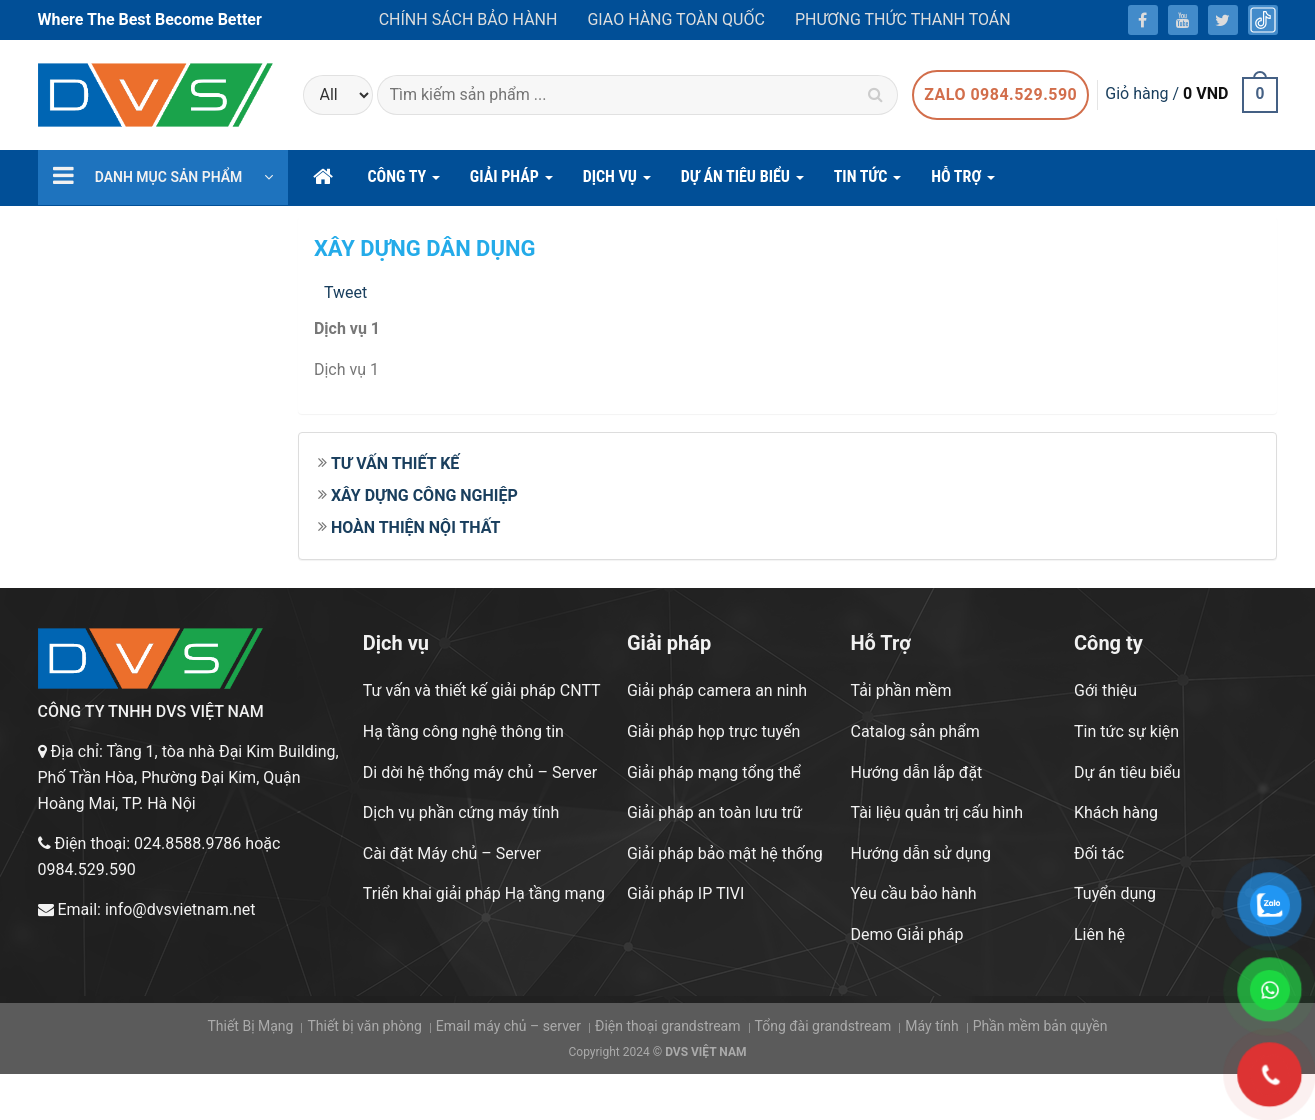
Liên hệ (1099, 934)
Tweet (345, 292)
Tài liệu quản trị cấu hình (936, 812)
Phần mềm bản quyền (1040, 1026)
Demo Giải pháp (906, 934)
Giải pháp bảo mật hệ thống (725, 853)
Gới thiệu (1105, 690)
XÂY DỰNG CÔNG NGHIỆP (424, 495)
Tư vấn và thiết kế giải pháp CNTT (482, 690)
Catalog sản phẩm (914, 731)
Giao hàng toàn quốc (675, 19)
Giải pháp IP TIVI (685, 893)
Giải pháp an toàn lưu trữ (714, 812)
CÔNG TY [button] (404, 182)
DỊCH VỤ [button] (617, 182)
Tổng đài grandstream (822, 1026)
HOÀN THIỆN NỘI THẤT (416, 527)
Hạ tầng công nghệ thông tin (463, 731)
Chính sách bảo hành (468, 19)
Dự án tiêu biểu (1127, 772)
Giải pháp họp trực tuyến (713, 731)
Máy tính (931, 1026)
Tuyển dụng (1115, 893)
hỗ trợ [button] (963, 182)
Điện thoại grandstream (668, 1026)
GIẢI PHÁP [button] (511, 182)
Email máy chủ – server (508, 1026)
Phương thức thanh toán (903, 19)
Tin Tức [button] (868, 182)
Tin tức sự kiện (1126, 731)
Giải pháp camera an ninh (717, 690)
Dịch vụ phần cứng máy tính (461, 812)
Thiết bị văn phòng (364, 1026)
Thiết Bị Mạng (250, 1026)
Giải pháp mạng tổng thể (714, 772)
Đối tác (1099, 853)
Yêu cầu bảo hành (913, 893)
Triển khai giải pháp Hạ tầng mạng (484, 893)
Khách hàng (1116, 812)
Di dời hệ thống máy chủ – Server (480, 772)
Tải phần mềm (900, 690)
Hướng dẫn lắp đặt (916, 772)
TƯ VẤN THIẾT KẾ (395, 463)
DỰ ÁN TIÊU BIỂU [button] (742, 182)
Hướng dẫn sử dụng (920, 853)
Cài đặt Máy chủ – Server (452, 853)
